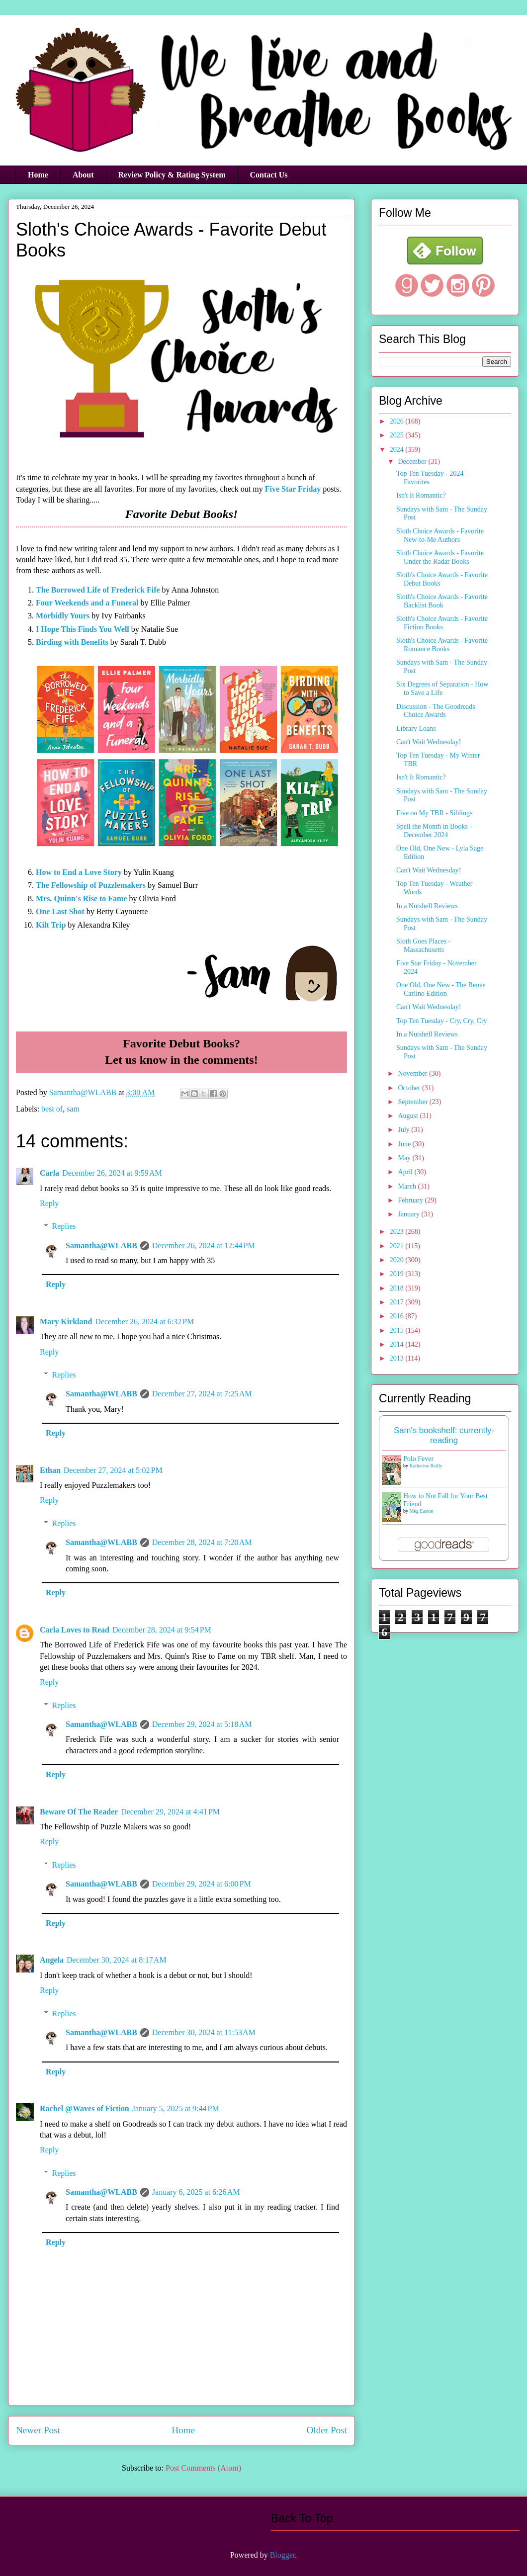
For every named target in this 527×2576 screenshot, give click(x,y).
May (405, 1158)
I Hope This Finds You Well (82, 629)
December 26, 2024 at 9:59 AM (112, 1173)
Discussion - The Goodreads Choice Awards (435, 711)
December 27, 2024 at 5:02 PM (113, 1470)
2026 (398, 421)
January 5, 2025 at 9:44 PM (175, 2108)
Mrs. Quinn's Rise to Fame (81, 898)
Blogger (282, 2555)
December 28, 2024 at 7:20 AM (202, 1542)
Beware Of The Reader (79, 1811)
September (413, 1102)
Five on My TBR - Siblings (434, 813)
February (411, 1200)
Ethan (50, 1470)
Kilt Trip (51, 925)
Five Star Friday (293, 489)
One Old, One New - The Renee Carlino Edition (441, 989)
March (408, 1186)
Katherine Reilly (426, 1465)
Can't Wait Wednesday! (428, 742)
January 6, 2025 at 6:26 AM (196, 2192)
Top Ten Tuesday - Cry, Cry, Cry (441, 1021)
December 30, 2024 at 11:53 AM (204, 2032)
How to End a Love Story (79, 872)
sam (73, 1109)
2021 (398, 1246)
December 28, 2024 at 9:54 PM (161, 1630)
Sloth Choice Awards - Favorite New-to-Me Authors (440, 535)
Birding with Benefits (72, 642)
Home (38, 175)
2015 (398, 1330)
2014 (398, 1344)
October (410, 1088)
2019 (398, 1274)
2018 (398, 1288)
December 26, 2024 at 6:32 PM (144, 1321)
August (409, 1115)
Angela (52, 1960)
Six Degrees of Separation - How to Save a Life (442, 688)
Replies (64, 1226)
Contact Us (269, 175)
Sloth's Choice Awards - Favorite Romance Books (442, 645)
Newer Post (38, 2430)
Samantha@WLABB (101, 1245)
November (413, 1073)
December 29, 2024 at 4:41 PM (170, 1811)
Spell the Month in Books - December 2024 (434, 831)
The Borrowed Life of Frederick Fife (98, 590)
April (406, 1172)
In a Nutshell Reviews (427, 906)
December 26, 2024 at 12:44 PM (203, 1245)
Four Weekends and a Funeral (87, 603)
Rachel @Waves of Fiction (84, 2108)
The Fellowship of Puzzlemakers (91, 885)
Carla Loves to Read (74, 1630)
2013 (398, 1358)
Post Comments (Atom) (203, 2468)
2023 (398, 1231)
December (413, 461)
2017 (398, 1302)
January (409, 1214)
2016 (398, 1316)
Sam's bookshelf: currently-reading (444, 1435)
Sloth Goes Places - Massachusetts (423, 945)
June (405, 1144)
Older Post (326, 2430)
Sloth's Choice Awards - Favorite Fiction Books (442, 623)
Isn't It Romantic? (421, 495)
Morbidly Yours (62, 615)
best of (52, 1109)
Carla (49, 1173)
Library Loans (416, 728)
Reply (49, 1203)
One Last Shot (60, 911)
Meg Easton (422, 1511)
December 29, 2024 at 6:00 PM (201, 1884)
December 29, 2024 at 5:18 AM (202, 1724)
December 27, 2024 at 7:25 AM (202, 1393)
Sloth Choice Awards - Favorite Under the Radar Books (440, 557)
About (83, 175)
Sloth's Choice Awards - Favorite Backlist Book (442, 601)
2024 (398, 449)
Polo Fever (418, 1458)
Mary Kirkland (66, 1321)
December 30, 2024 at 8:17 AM (117, 1960)
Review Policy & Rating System (172, 175)
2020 (398, 1260)
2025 (398, 435)
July (404, 1129)
